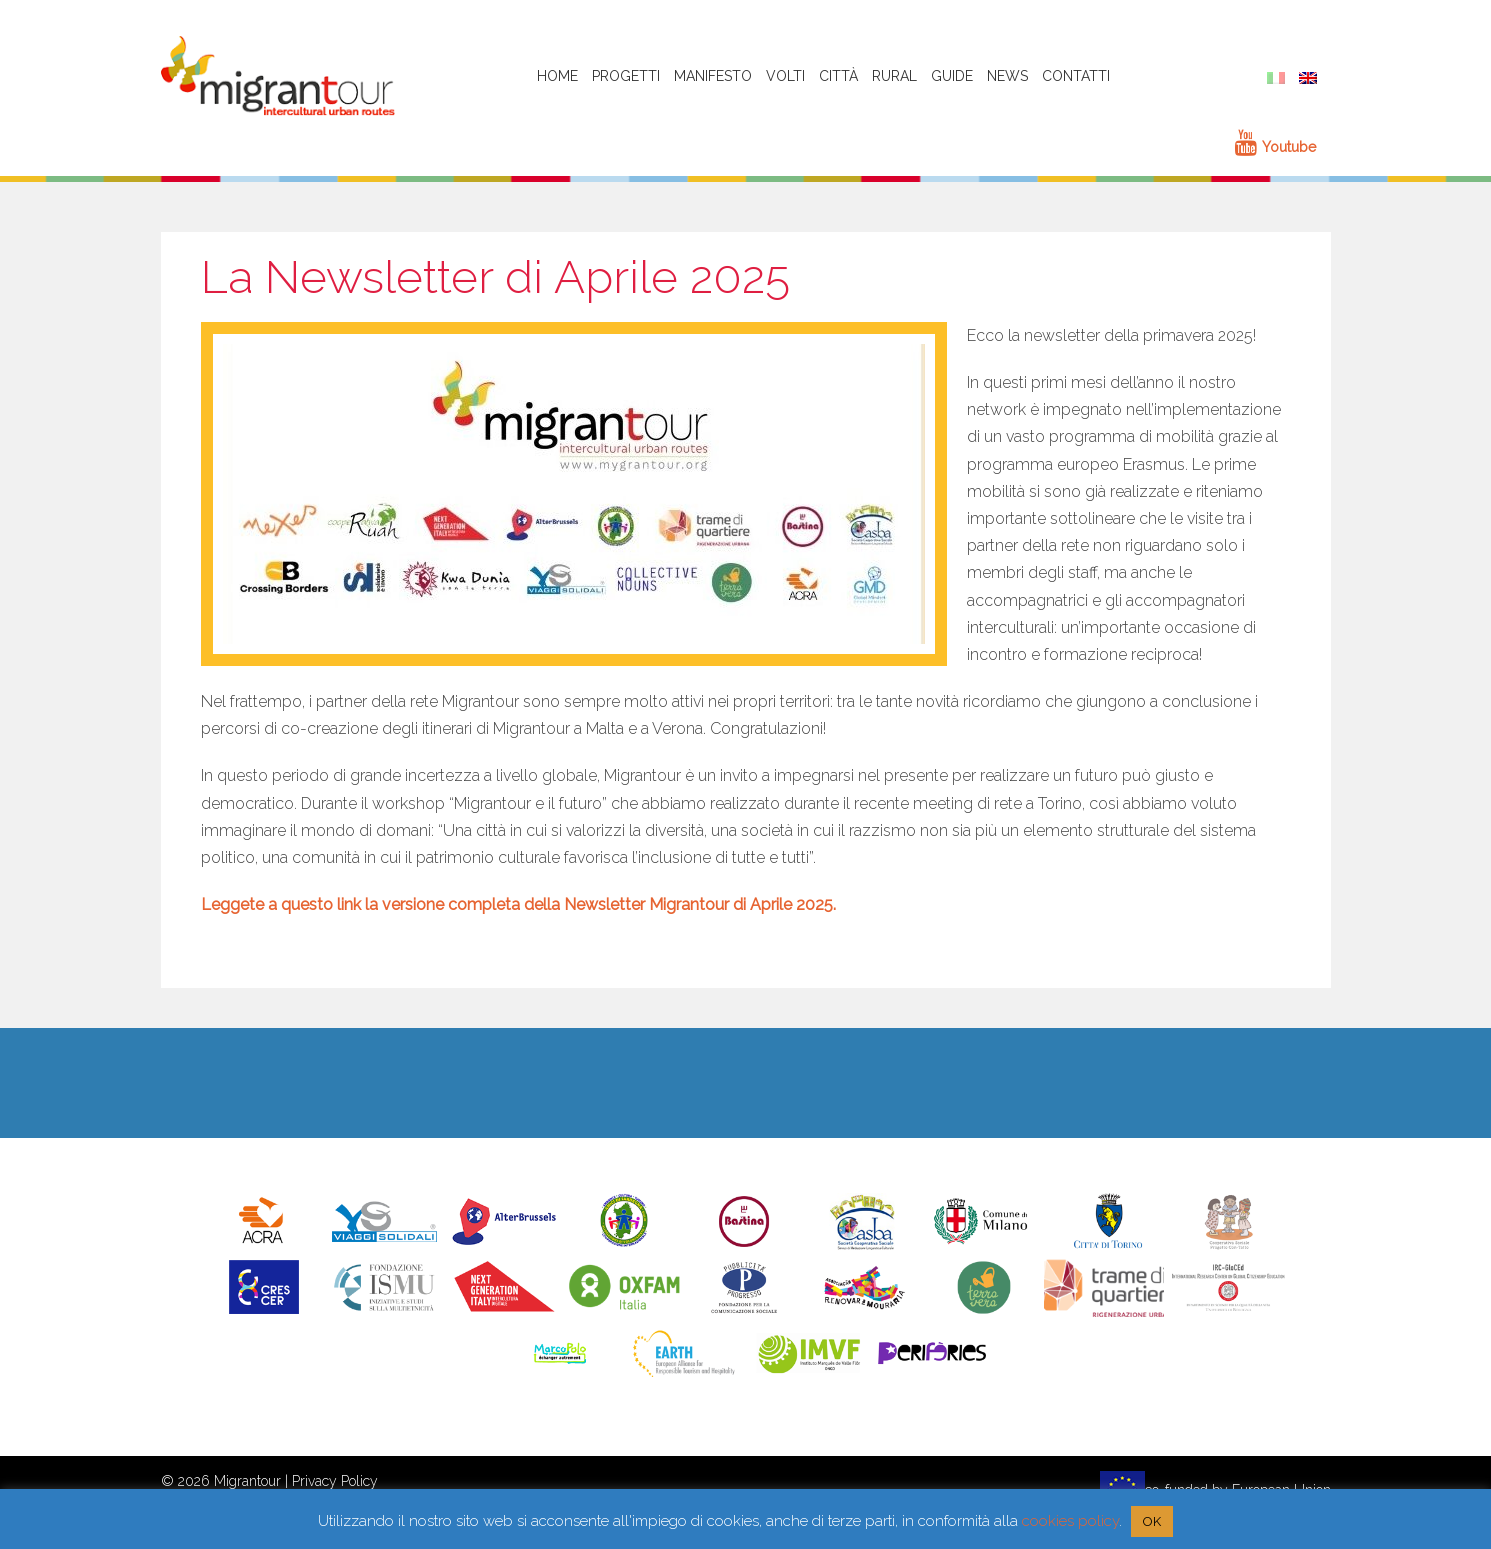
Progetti (626, 76)
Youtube (1275, 147)
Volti (785, 76)
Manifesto (713, 76)
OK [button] (1152, 1521)
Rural (894, 76)
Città (838, 76)
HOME (557, 76)
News (1007, 76)
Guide (952, 76)
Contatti (1076, 76)
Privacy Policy (335, 1481)
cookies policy (1070, 1521)
